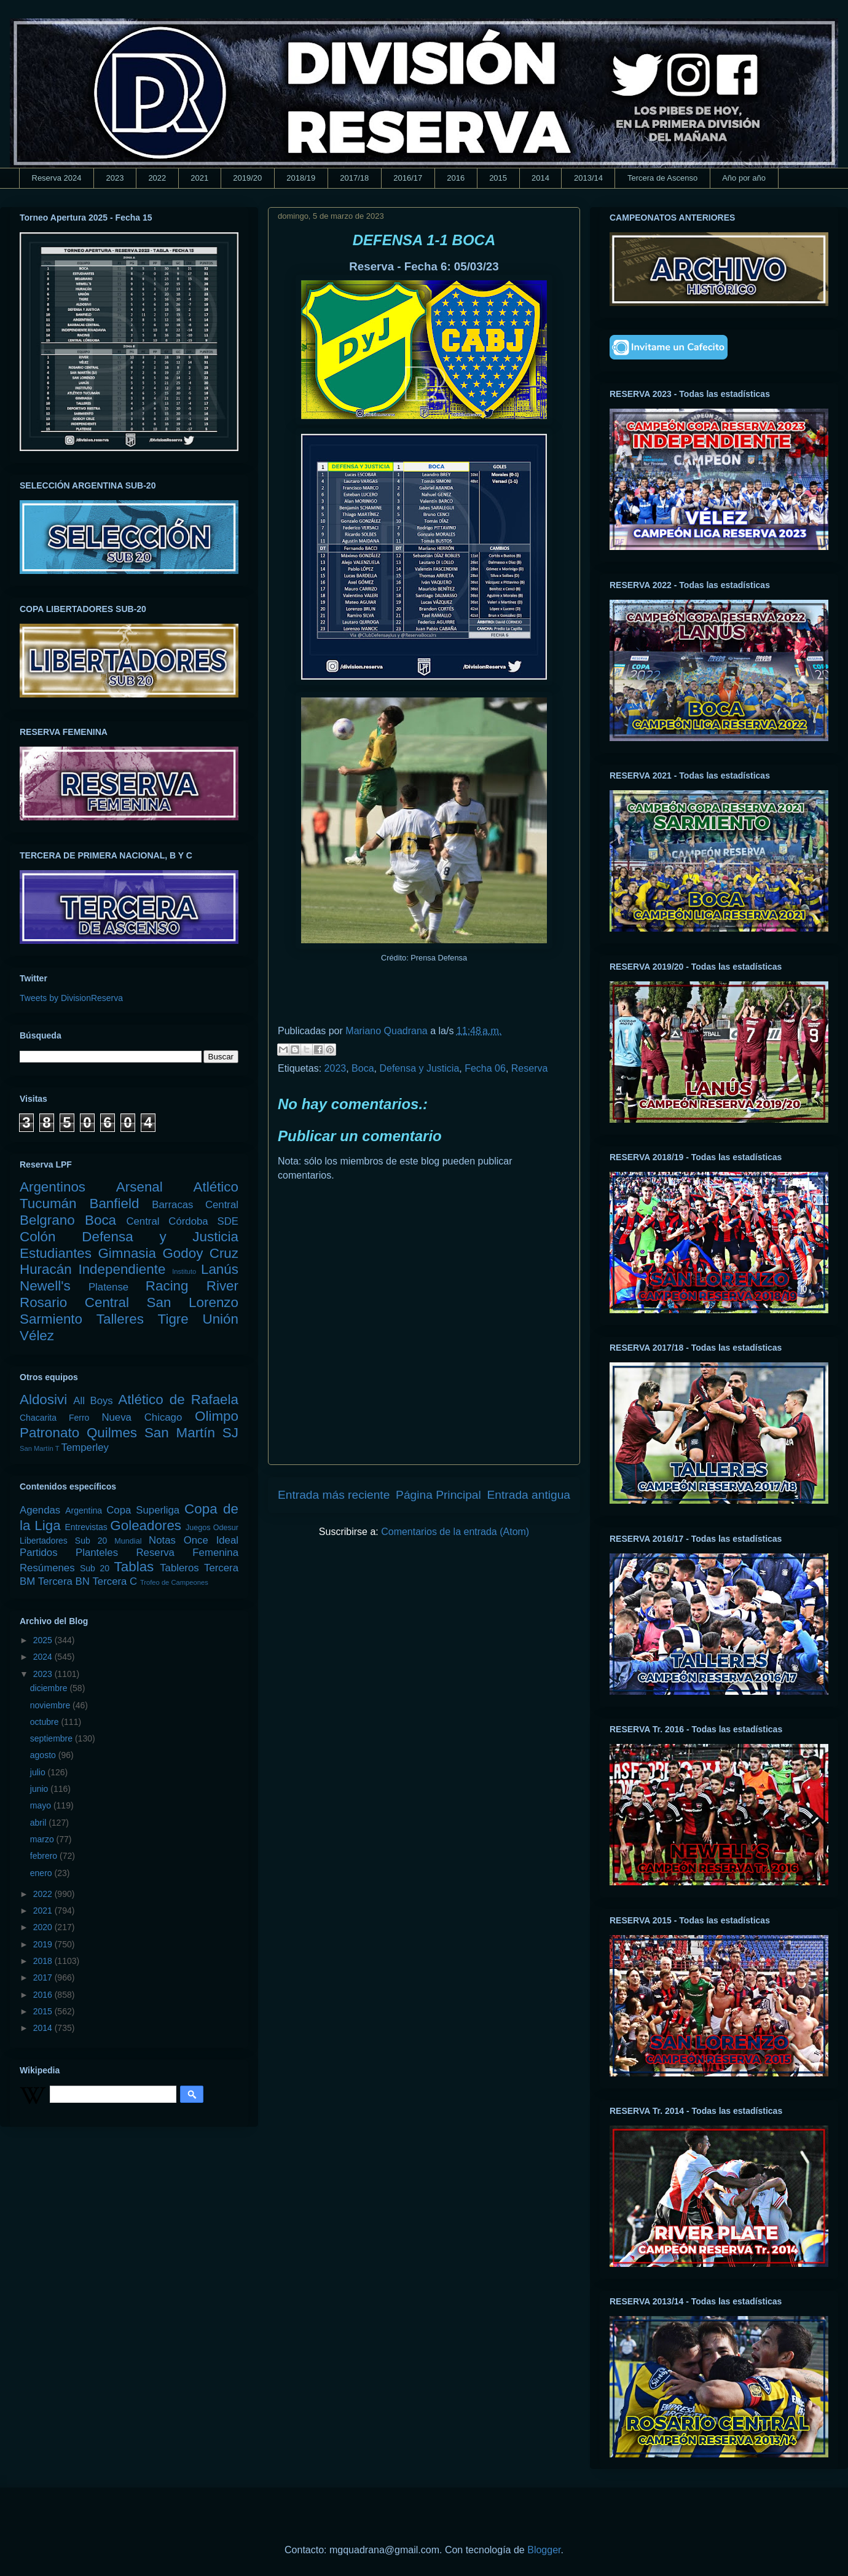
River (222, 1286)
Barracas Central (195, 1205)
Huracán (46, 1269)
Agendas (40, 1510)
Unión (220, 1319)
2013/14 (588, 178)
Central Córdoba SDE (182, 1221)
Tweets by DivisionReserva (71, 998)
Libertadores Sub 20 (63, 1540)
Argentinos (52, 1187)
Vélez (37, 1335)
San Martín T (39, 1448)
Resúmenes (47, 1568)
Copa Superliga (142, 1510)
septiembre (52, 1738)
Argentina (83, 1510)
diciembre (50, 1688)
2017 (44, 1977)
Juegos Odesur (212, 1527)
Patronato (49, 1432)
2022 (157, 178)
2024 (44, 1657)
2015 (498, 178)
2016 (456, 178)
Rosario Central (74, 1302)
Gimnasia (127, 1253)
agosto (44, 1755)
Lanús (219, 1269)
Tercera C (114, 1581)
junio (40, 1789)
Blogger (543, 2550)
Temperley (85, 1447)
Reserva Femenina (187, 1552)
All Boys (93, 1401)
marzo (43, 1839)
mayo (41, 1805)
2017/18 (354, 178)
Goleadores (145, 1525)
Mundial (127, 1541)
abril (39, 1823)
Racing (167, 1286)
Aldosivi (43, 1399)
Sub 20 (94, 1568)
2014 (540, 178)
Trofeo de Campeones (174, 1582)
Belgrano (47, 1220)
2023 (115, 178)
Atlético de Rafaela (178, 1399)
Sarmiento (51, 1319)
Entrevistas (86, 1527)
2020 (44, 1927)
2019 (44, 1944)
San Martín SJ (191, 1432)
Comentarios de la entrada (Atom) (455, 1531)
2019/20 (247, 178)
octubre (45, 1722)
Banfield (114, 1203)
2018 (44, 1961)
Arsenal (139, 1187)
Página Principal (438, 1494)
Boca (362, 1068)
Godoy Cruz (200, 1253)
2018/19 (300, 178)
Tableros (179, 1568)
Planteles (97, 1552)
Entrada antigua (528, 1494)
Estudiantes (56, 1253)
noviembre (51, 1705)
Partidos (39, 1552)
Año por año (744, 178)
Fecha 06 (485, 1068)
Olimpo (216, 1416)
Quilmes (112, 1432)
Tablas (134, 1566)
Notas (162, 1540)
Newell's (45, 1286)
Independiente (121, 1269)
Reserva (529, 1068)
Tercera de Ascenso (662, 178)
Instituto (184, 1271)
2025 (44, 1640)
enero (42, 1873)
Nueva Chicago (141, 1417)
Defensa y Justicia (419, 1068)
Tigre (173, 1319)
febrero (45, 1856)
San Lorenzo (192, 1302)
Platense (108, 1287)
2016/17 (407, 178)
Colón (38, 1236)
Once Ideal (211, 1540)
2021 (199, 178)
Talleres (120, 1319)
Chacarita (38, 1418)
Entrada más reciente (334, 1494)
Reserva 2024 (57, 178)
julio (39, 1772)
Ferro (79, 1418)
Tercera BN (64, 1581)
